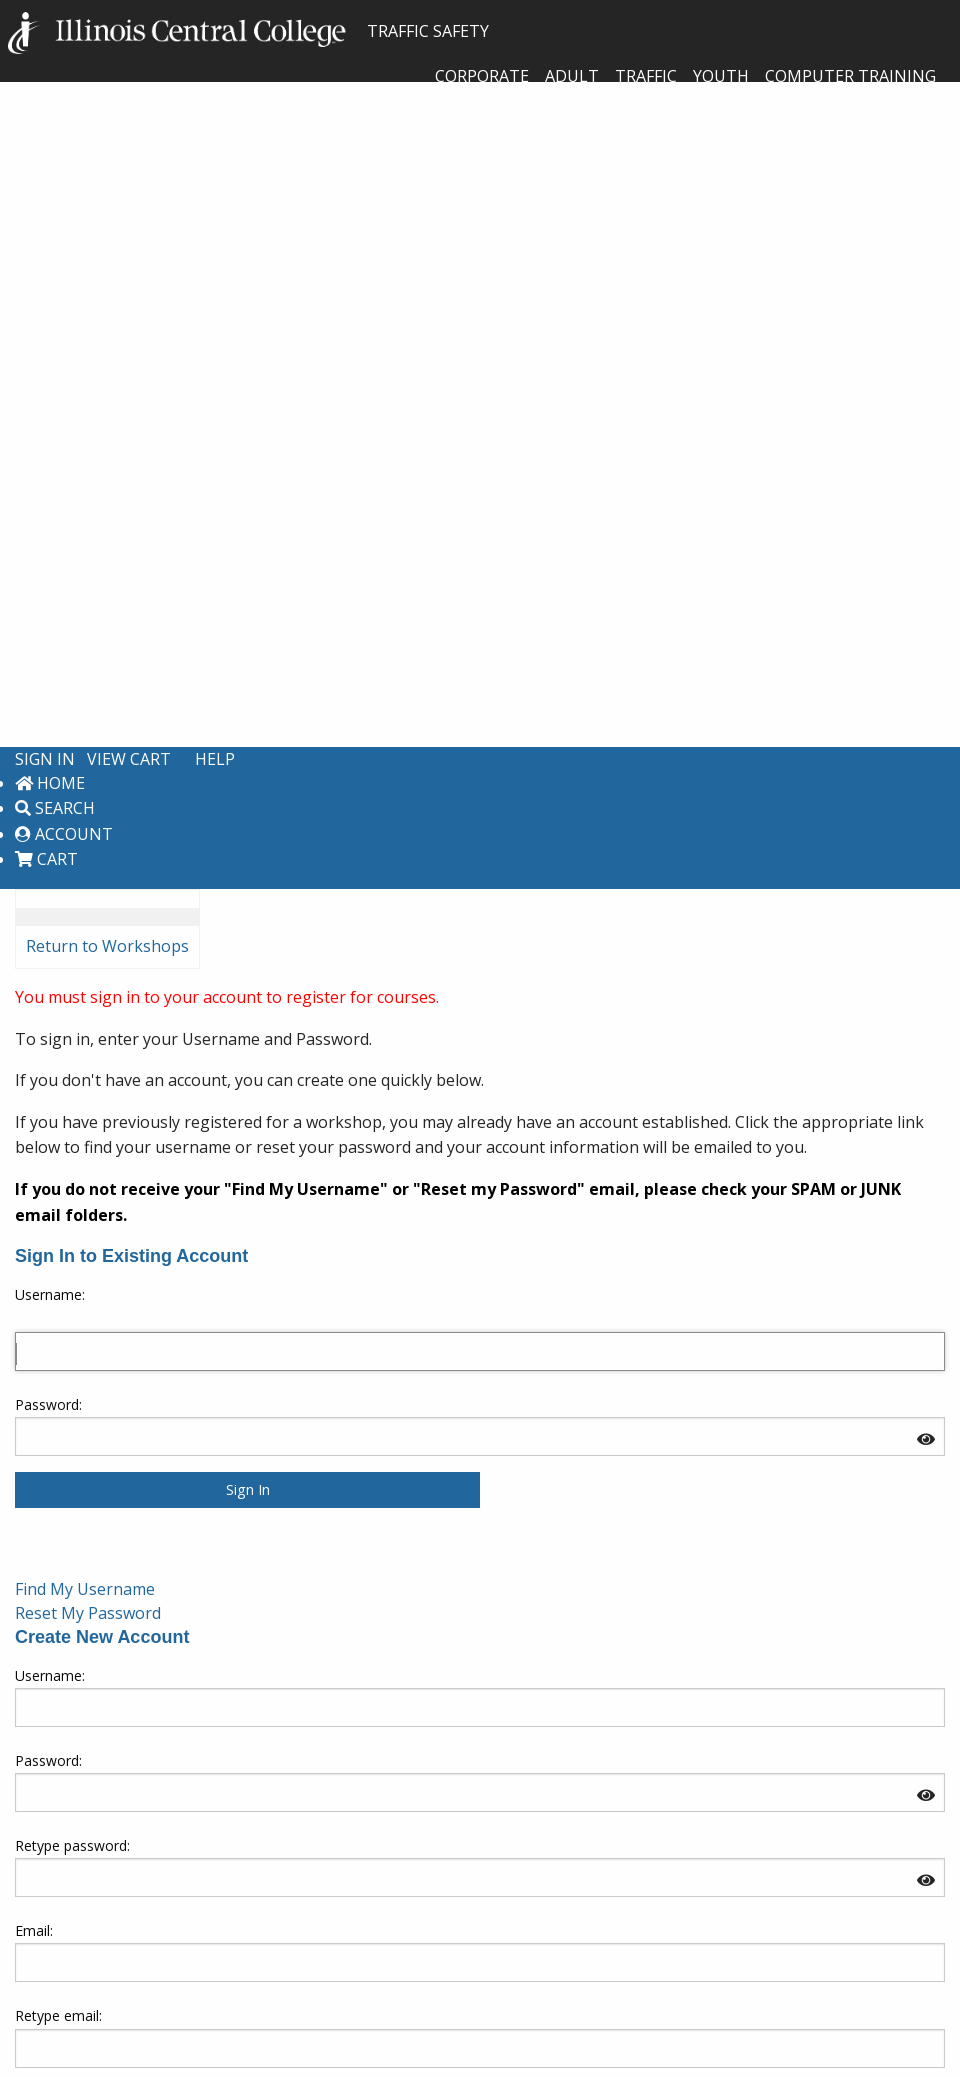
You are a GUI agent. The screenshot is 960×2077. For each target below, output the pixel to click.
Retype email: (58, 2015)
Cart (46, 859)
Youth (721, 76)
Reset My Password (88, 1613)
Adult (572, 76)
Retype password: (72, 1845)
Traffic (646, 76)
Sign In (45, 759)
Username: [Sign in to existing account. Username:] (50, 1294)
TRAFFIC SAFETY (248, 31)
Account (64, 834)
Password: (48, 1404)
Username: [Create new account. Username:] (50, 1675)
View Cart (129, 759)
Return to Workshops (107, 946)
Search (55, 808)
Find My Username (85, 1589)
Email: (34, 1930)
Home (50, 783)
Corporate (482, 76)
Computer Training (850, 76)
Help (215, 759)
